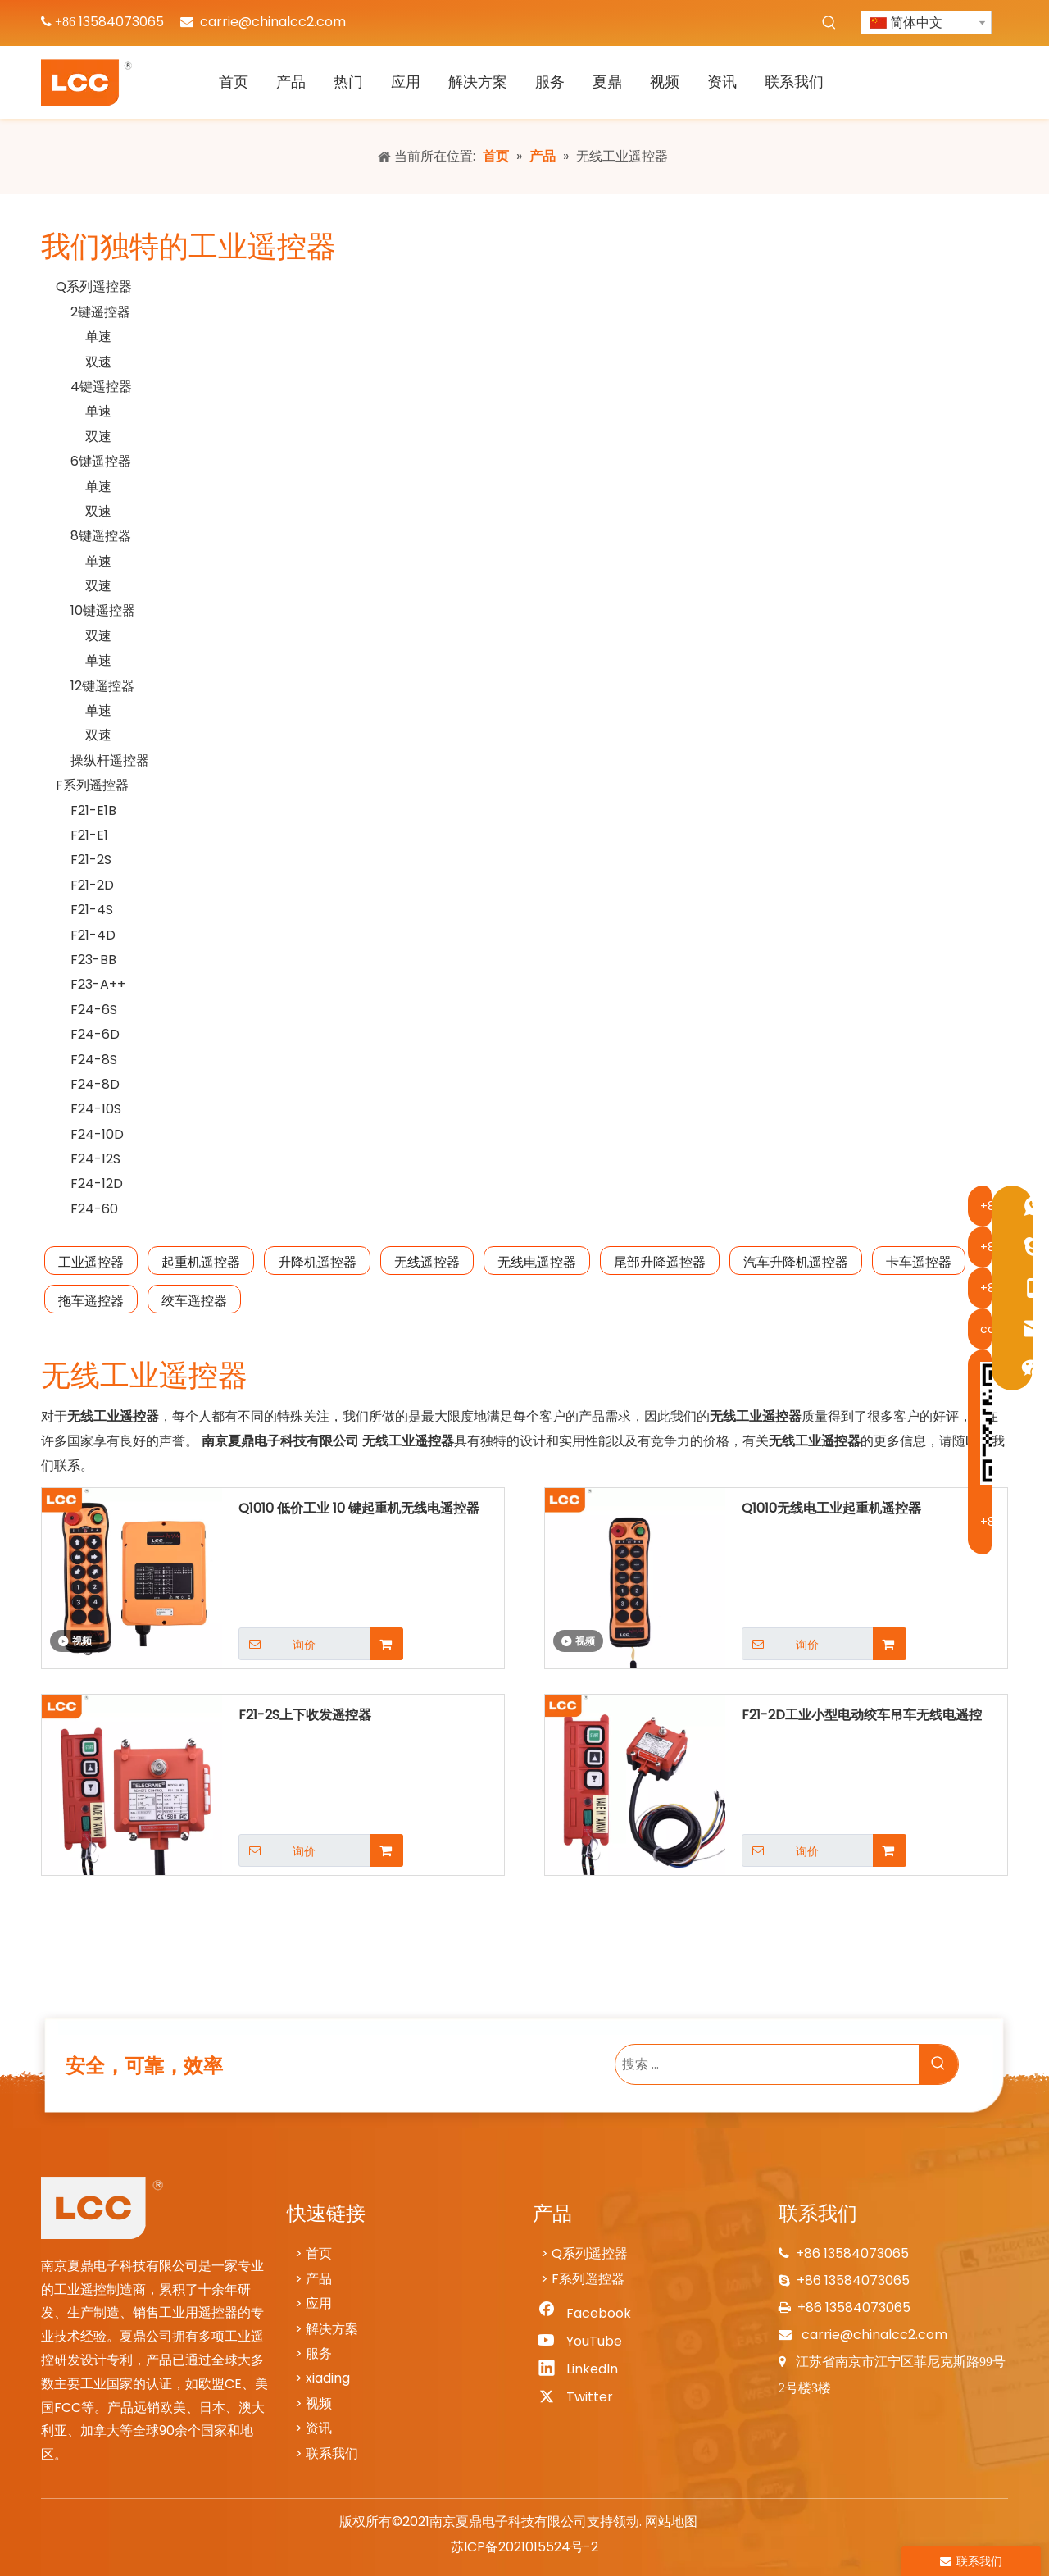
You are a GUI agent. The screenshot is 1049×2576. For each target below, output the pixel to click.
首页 (319, 2253)
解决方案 (332, 2328)
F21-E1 (89, 835)
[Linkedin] (583, 2369)
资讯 (319, 2428)
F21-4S (91, 909)
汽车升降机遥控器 (795, 1262)
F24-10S (95, 1108)
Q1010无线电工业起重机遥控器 (831, 1508)
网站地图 (671, 2521)
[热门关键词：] (829, 23)
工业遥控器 (91, 1262)
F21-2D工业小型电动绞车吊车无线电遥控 (862, 1714)
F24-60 (94, 1208)
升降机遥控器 (317, 1262)
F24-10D (97, 1134)
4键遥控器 (101, 386)
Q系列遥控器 (94, 286)
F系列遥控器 (92, 785)
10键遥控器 (102, 610)
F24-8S (93, 1059)
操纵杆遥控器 (109, 760)
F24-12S (95, 1158)
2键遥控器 (100, 312)
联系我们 (332, 2453)
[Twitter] (583, 2397)
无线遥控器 (427, 1262)
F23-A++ (97, 984)
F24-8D (95, 1084)
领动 (626, 2521)
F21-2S (90, 859)
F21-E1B (93, 810)
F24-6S (93, 1009)
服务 (319, 2353)
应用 (319, 2303)
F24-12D (96, 1183)
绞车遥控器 (194, 1300)
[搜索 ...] (767, 2064)
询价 (277, 1643)
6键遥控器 (100, 461)
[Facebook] (583, 2314)
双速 (98, 362)
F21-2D (92, 885)
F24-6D (95, 1034)
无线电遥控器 (536, 1262)
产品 (319, 2278)
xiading (328, 2378)
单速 (98, 336)
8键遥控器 (100, 535)
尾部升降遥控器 (660, 1262)
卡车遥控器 (918, 1262)
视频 (319, 2403)
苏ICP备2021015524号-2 (524, 2546)
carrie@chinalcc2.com (273, 21)
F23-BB (93, 959)
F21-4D (93, 935)
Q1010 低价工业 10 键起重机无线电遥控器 (358, 1508)
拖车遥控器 (91, 1300)
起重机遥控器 (200, 1262)
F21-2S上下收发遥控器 (304, 1714)
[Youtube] (583, 2341)
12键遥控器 (102, 685)
